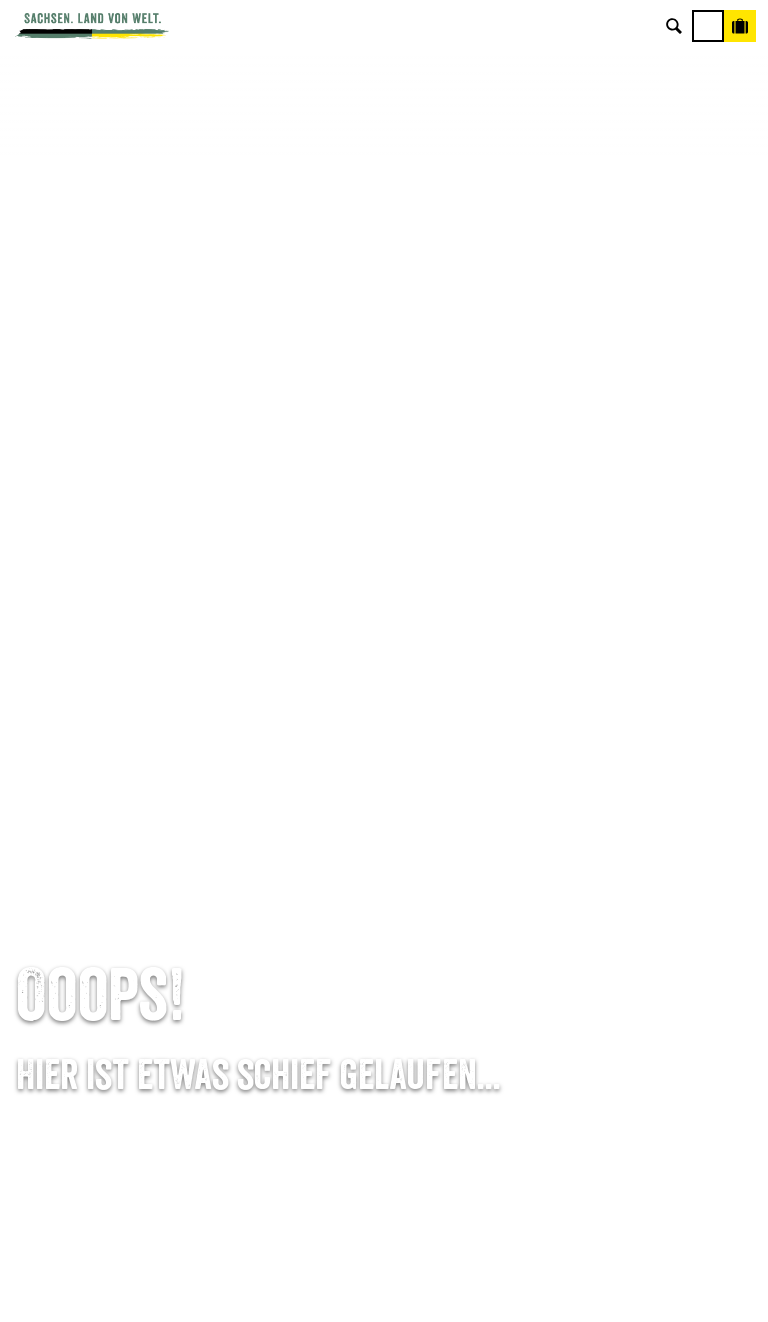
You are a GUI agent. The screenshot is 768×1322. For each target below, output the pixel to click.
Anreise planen (384, 835)
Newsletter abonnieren (384, 867)
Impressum (640, 898)
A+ (404, 1285)
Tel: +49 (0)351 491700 (128, 835)
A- (347, 1285)
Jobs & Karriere (640, 867)
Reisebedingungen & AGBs (640, 992)
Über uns (640, 835)
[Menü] (708, 26)
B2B (384, 929)
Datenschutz (640, 929)
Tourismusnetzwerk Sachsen (640, 960)
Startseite (44, 749)
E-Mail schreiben (128, 867)
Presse (384, 898)
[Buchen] (740, 26)
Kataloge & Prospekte (384, 960)
